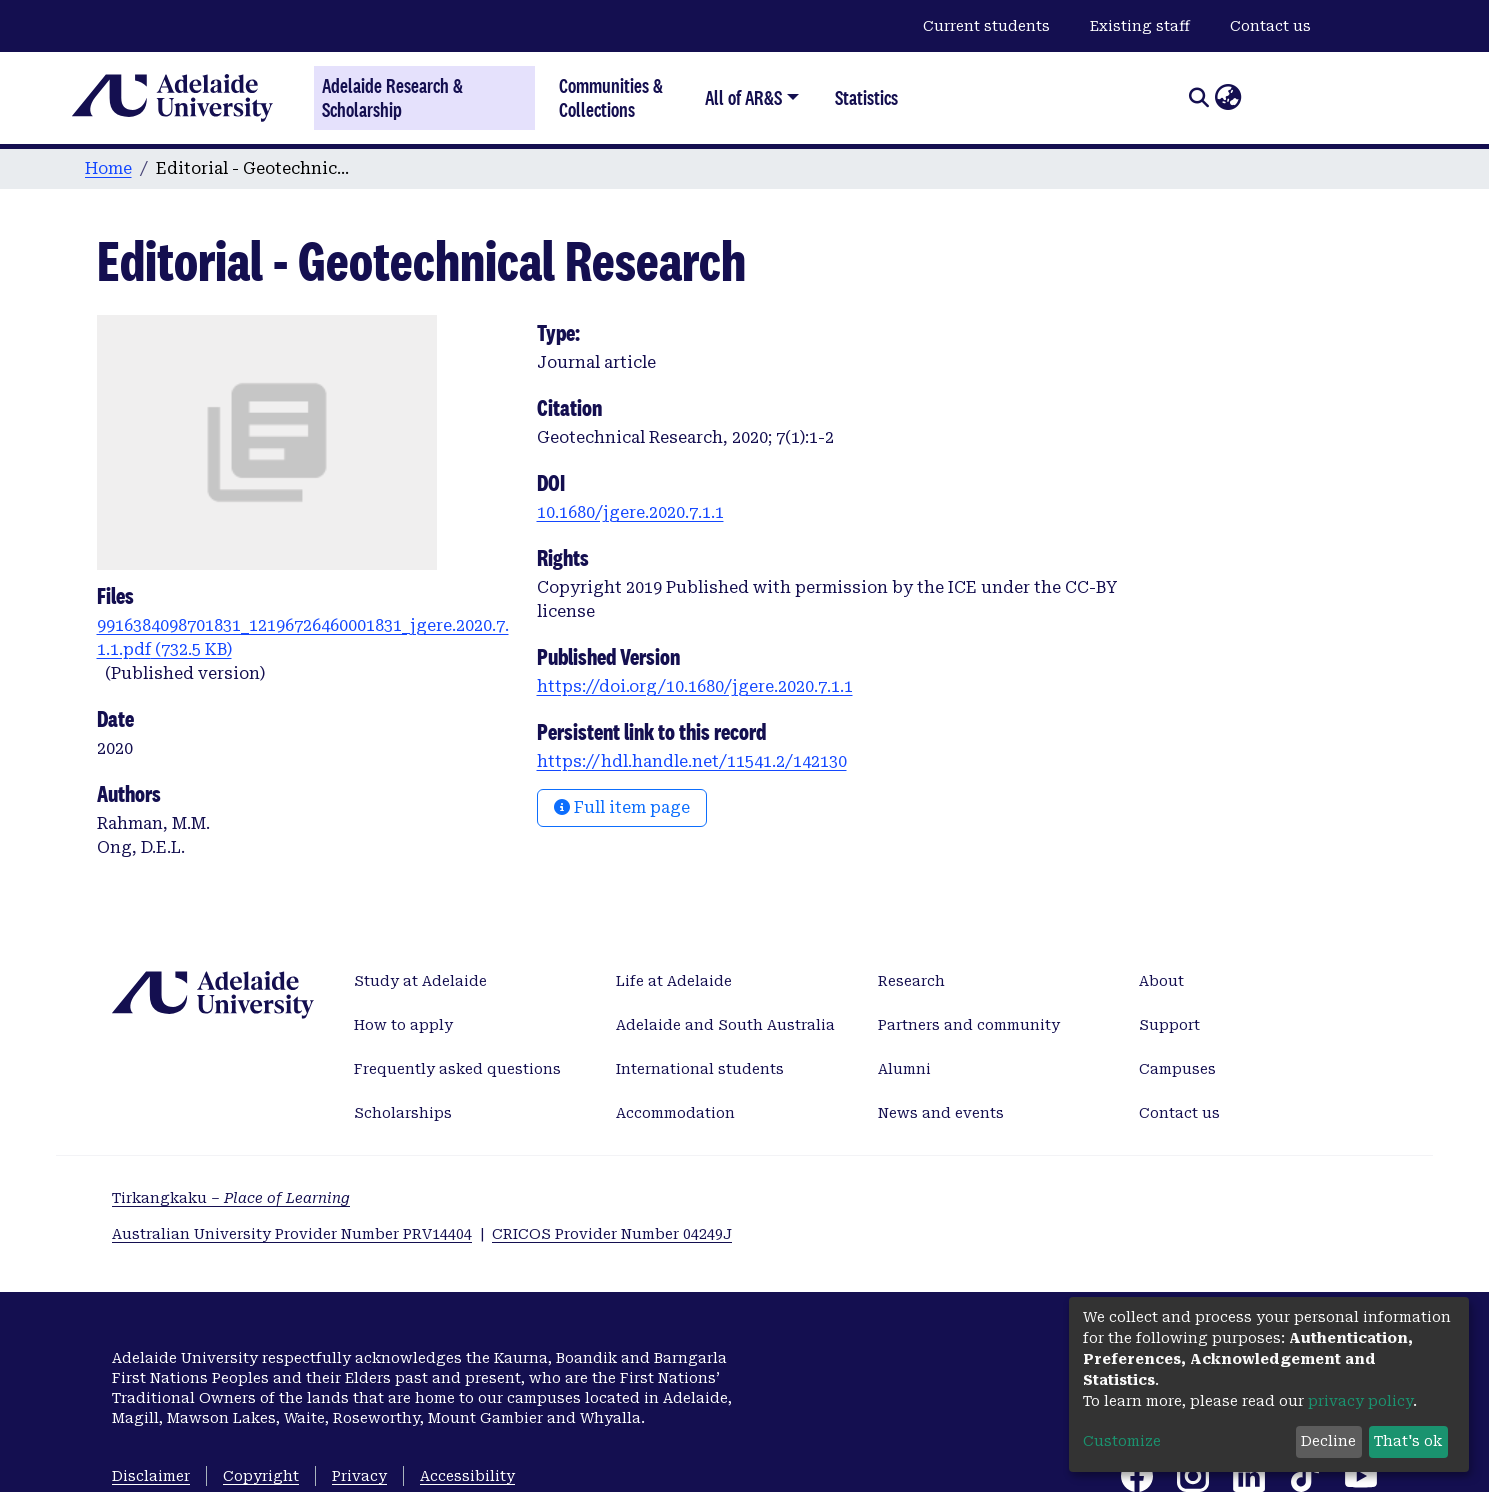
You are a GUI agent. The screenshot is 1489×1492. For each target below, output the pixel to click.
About (1161, 981)
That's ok (1408, 1441)
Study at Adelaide (420, 981)
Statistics (866, 97)
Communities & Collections (611, 97)
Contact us (1270, 26)
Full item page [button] (622, 807)
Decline (1328, 1441)
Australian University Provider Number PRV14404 (292, 1234)
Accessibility (467, 1476)
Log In (1266, 97)
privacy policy (1360, 1401)
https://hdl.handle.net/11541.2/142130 (692, 761)
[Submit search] (1198, 98)
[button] (1227, 98)
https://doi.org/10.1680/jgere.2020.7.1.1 (695, 686)
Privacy (359, 1476)
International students (700, 1069)
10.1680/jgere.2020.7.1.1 (630, 512)
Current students (986, 26)
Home (108, 168)
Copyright (261, 1476)
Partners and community (969, 1025)
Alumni (904, 1069)
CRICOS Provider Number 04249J (612, 1234)
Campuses (1177, 1069)
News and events (941, 1113)
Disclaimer (151, 1476)
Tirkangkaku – (231, 1198)
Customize (1122, 1441)
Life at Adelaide (674, 981)
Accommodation (675, 1113)
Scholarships (403, 1113)
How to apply (403, 1025)
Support (1169, 1025)
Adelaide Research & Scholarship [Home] (392, 98)
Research (911, 981)
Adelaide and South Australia (725, 1025)
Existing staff (1140, 26)
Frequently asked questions (457, 1069)
